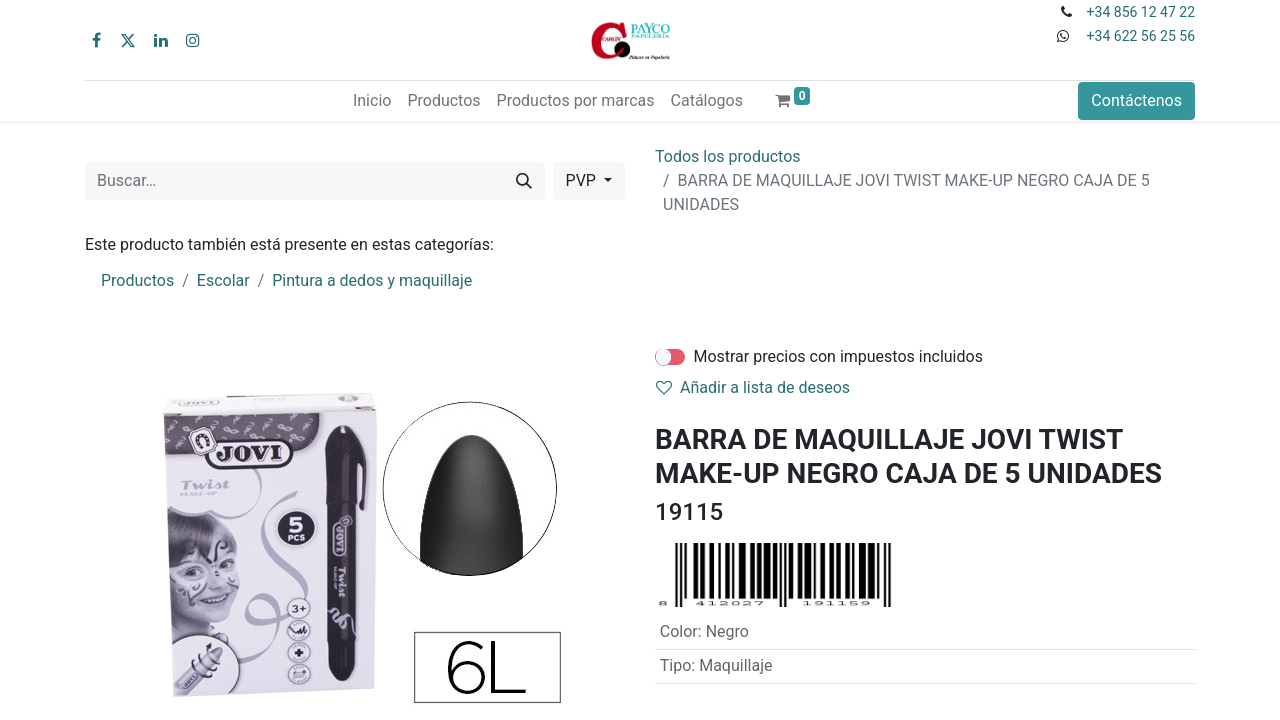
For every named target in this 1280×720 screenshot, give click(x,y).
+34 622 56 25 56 (1141, 36)
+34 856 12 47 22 (1141, 12)
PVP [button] (583, 180)
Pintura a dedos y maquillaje (372, 280)
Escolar (223, 280)
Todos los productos (728, 156)
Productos (137, 280)
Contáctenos (1136, 100)
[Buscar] (524, 181)
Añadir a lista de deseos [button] (753, 387)
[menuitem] (372, 101)
